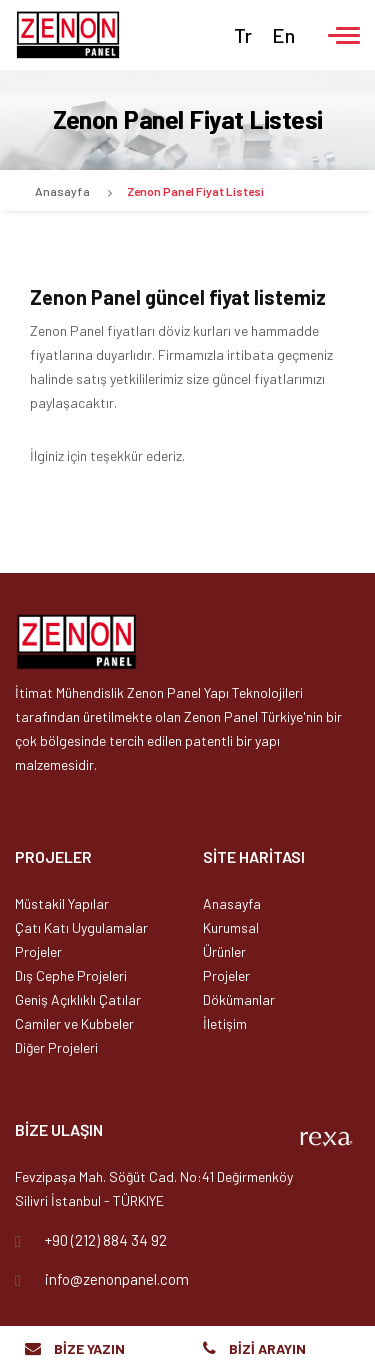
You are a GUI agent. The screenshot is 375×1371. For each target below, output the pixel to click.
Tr (243, 35)
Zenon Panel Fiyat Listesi (195, 191)
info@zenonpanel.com (117, 1279)
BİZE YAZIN (89, 1348)
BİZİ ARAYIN (267, 1348)
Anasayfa (62, 191)
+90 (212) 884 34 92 (106, 1240)
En (283, 35)
